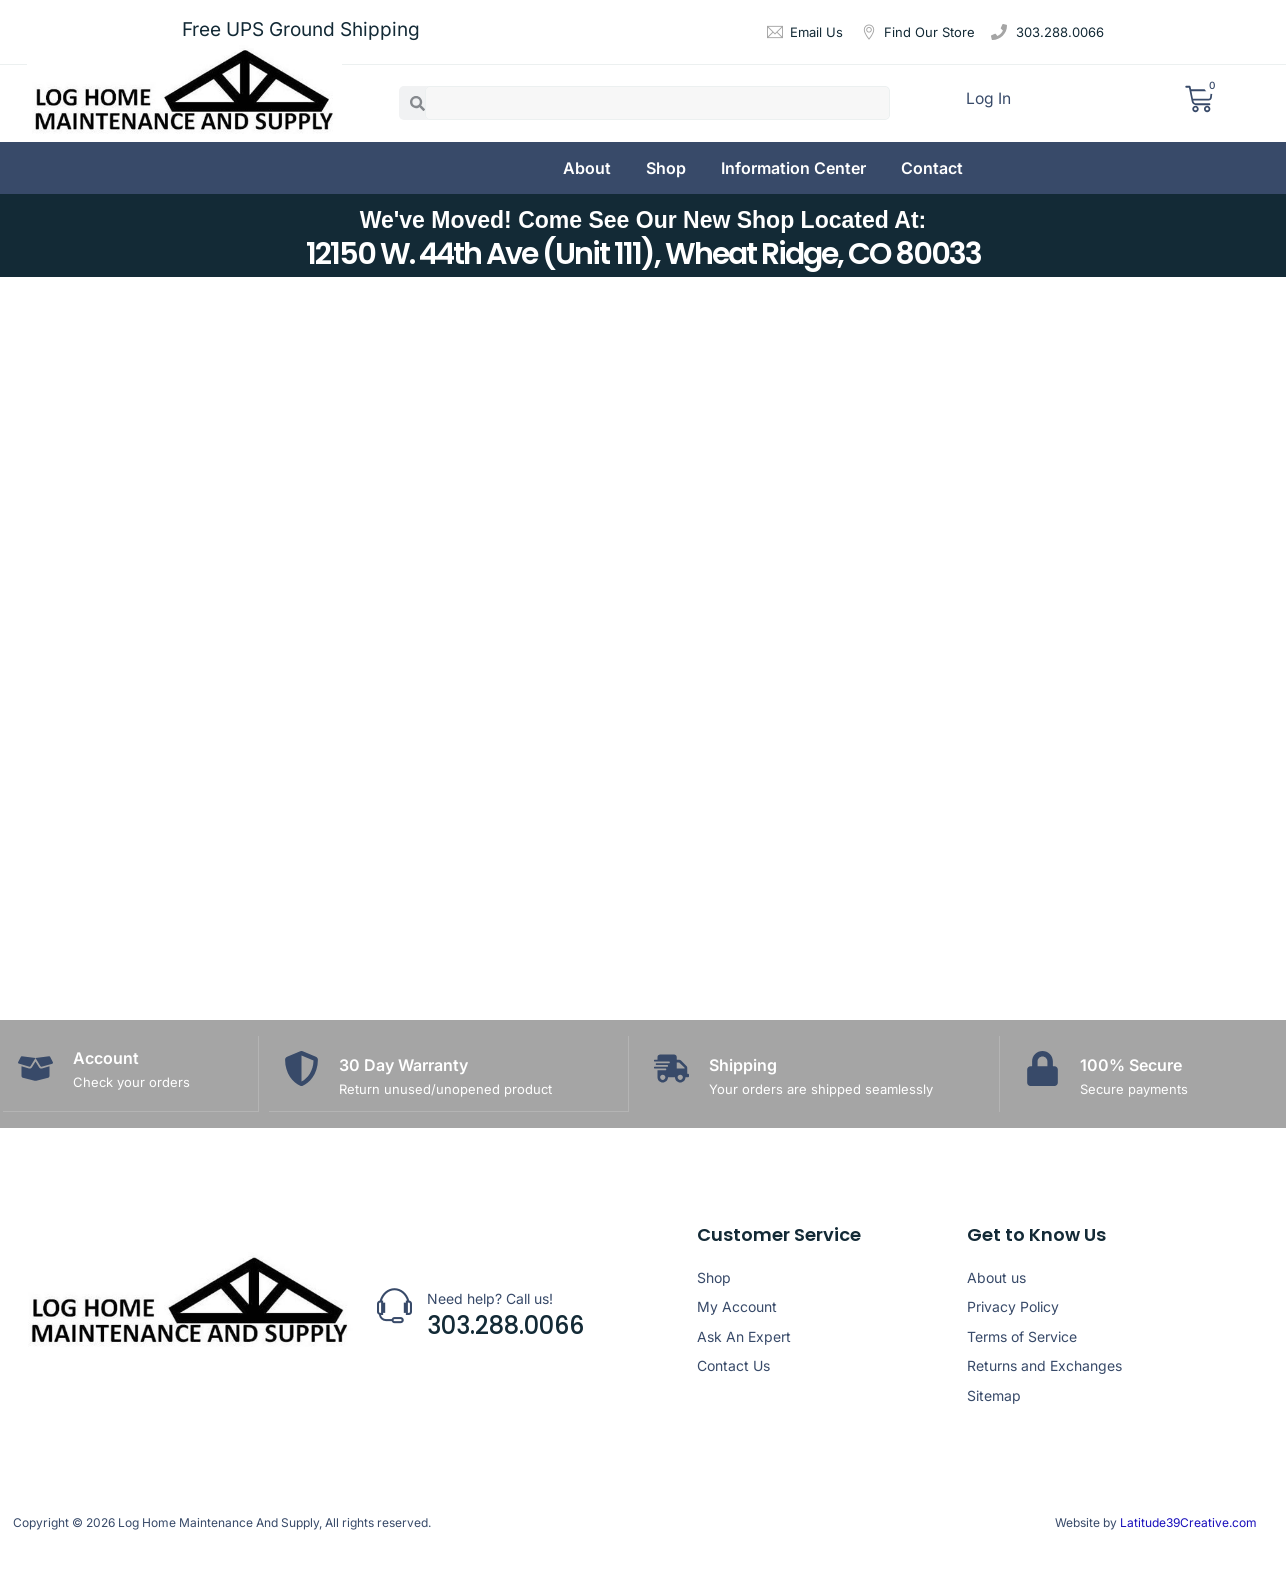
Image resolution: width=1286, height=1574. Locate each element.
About (587, 168)
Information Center (793, 168)
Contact (932, 168)
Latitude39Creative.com (1187, 1521)
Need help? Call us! (490, 1297)
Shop (666, 168)
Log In (989, 102)
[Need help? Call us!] (394, 1304)
